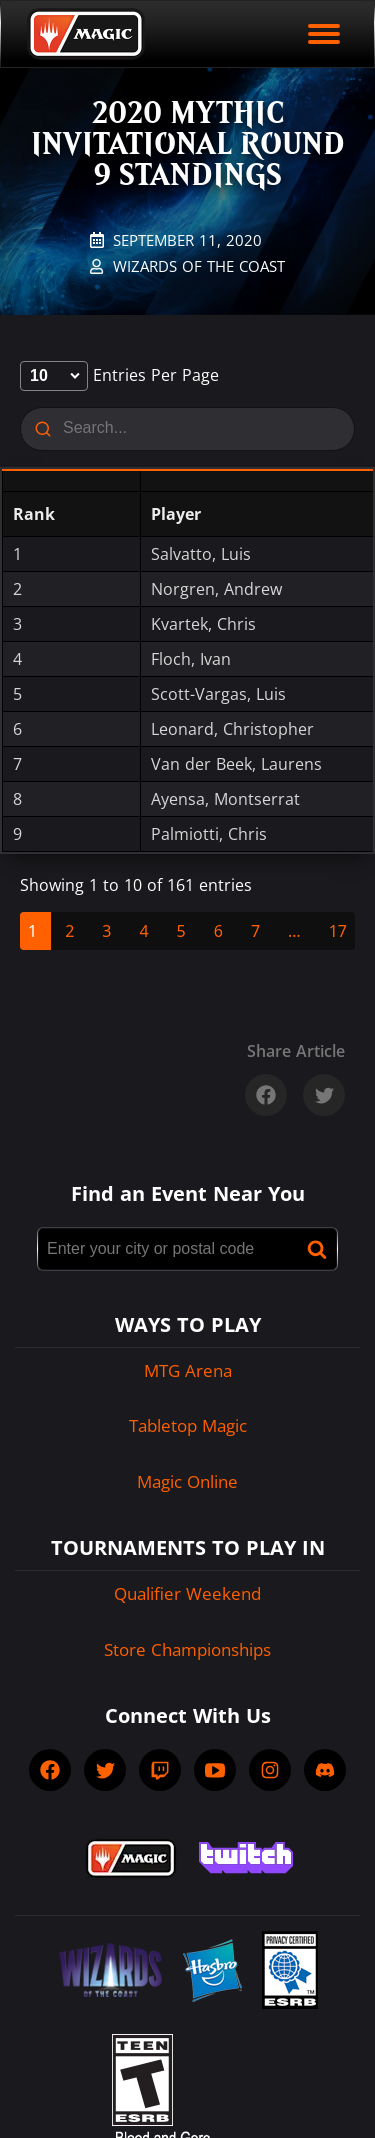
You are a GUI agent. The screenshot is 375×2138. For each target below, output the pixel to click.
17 (338, 931)
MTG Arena (188, 1370)
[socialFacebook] (50, 1770)
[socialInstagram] (270, 1770)
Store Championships (187, 1649)
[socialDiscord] (325, 1770)
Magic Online (187, 1481)
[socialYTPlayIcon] (215, 1770)
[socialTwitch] (160, 1770)
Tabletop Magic (188, 1425)
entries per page (119, 375)
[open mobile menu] (324, 34)
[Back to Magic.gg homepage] (86, 34)
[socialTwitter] (105, 1770)
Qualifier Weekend (187, 1593)
